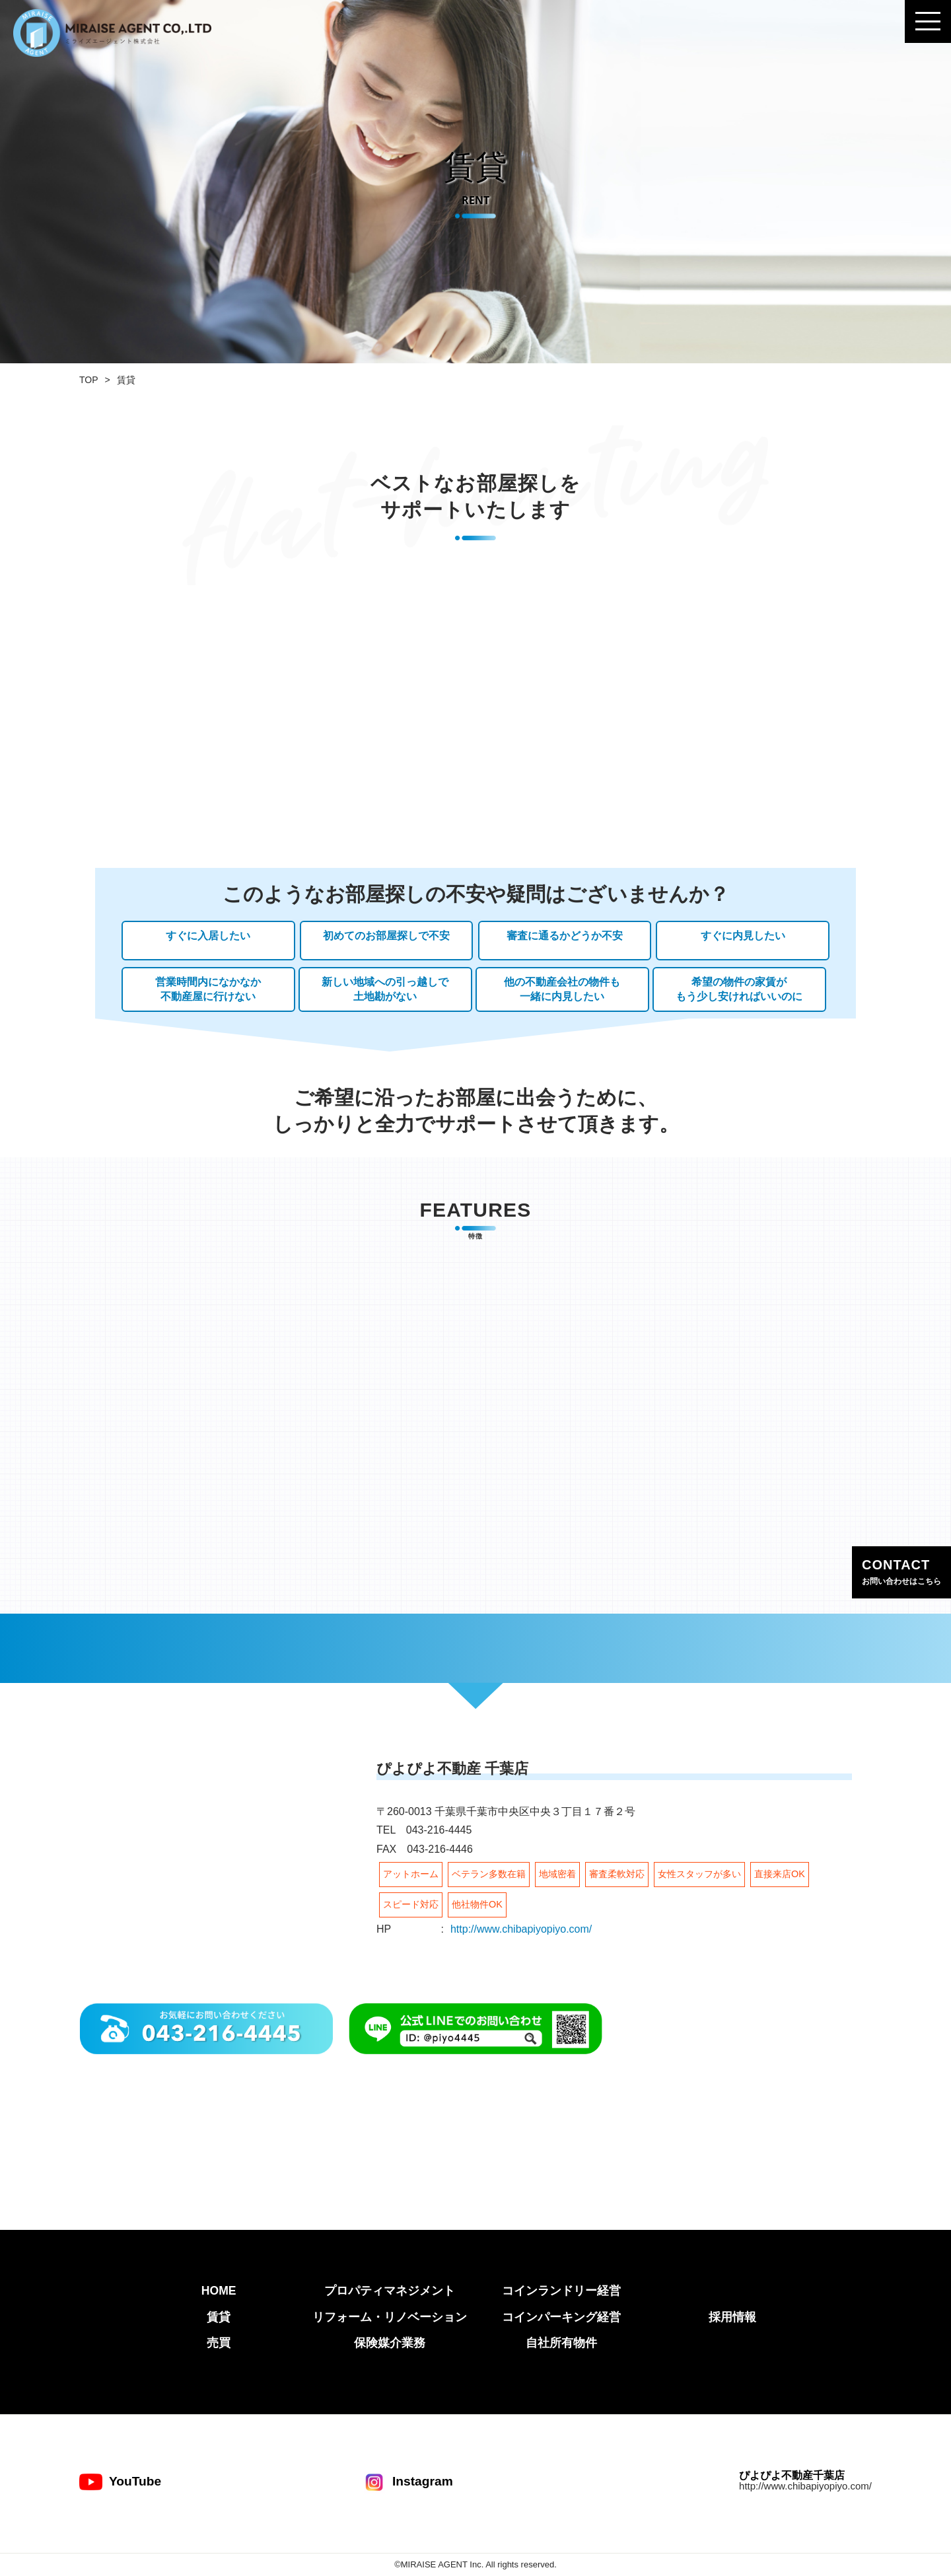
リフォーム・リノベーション (389, 2317)
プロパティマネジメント (389, 2290)
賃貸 (218, 2317)
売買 (218, 2342)
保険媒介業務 (389, 2342)
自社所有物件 (561, 2342)
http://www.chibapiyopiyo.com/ (521, 1929)
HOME (218, 2290)
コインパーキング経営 (561, 2317)
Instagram (408, 2481)
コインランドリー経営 (561, 2290)
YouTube (120, 2481)
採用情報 (732, 2317)
